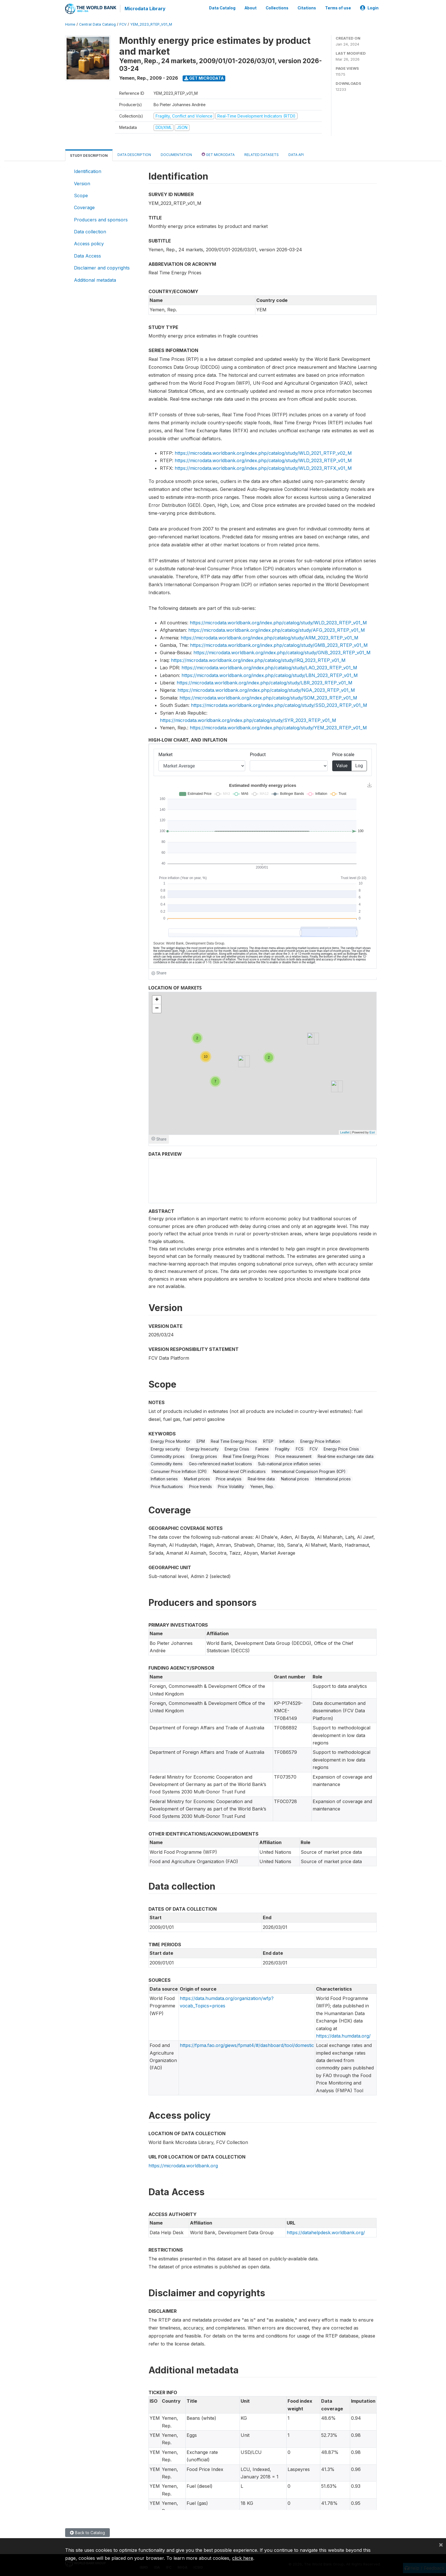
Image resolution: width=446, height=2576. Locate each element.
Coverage (84, 207)
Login (369, 8)
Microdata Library (144, 8)
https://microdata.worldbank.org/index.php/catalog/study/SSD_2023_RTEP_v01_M (279, 705)
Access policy (89, 243)
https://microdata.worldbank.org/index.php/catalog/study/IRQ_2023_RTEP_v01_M (258, 660)
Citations (307, 8)
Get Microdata (204, 77)
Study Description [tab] (89, 155)
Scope (81, 195)
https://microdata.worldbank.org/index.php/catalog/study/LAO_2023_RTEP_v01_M (269, 667)
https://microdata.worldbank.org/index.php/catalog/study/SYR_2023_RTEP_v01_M (248, 720)
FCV (123, 24)
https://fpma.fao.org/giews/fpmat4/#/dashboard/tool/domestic (247, 2045)
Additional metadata (95, 279)
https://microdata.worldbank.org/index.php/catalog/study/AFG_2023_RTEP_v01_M (276, 630)
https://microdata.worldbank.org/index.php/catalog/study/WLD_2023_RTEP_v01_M (263, 460)
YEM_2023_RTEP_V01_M (151, 24)
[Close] (441, 2544)
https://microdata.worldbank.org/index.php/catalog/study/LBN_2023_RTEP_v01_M (269, 675)
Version (82, 183)
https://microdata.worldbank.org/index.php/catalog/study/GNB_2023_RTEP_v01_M (282, 652)
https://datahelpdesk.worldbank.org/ (326, 2232)
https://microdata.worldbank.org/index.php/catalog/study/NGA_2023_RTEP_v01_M (266, 690)
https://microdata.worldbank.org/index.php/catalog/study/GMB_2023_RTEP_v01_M (279, 645)
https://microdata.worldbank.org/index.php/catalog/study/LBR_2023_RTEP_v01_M (264, 682)
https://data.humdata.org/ (343, 2035)
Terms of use (338, 8)
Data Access (87, 255)
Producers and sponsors (101, 219)
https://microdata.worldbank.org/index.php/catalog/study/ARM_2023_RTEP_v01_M (269, 637)
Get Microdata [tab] (218, 154)
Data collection (90, 231)
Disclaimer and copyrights (102, 267)
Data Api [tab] (296, 154)
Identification (87, 171)
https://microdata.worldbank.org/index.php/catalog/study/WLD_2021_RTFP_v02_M (263, 453)
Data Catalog (222, 8)
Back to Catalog (87, 2532)
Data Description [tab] (134, 154)
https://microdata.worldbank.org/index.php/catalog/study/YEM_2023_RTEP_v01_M (278, 727)
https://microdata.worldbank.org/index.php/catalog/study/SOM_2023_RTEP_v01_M (268, 697)
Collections (277, 8)
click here (242, 2558)
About (251, 8)
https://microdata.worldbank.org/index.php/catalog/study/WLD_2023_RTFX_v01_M (263, 468)
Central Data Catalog (97, 24)
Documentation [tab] (176, 154)
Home (70, 24)
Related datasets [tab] (261, 154)
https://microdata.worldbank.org (183, 2165)
